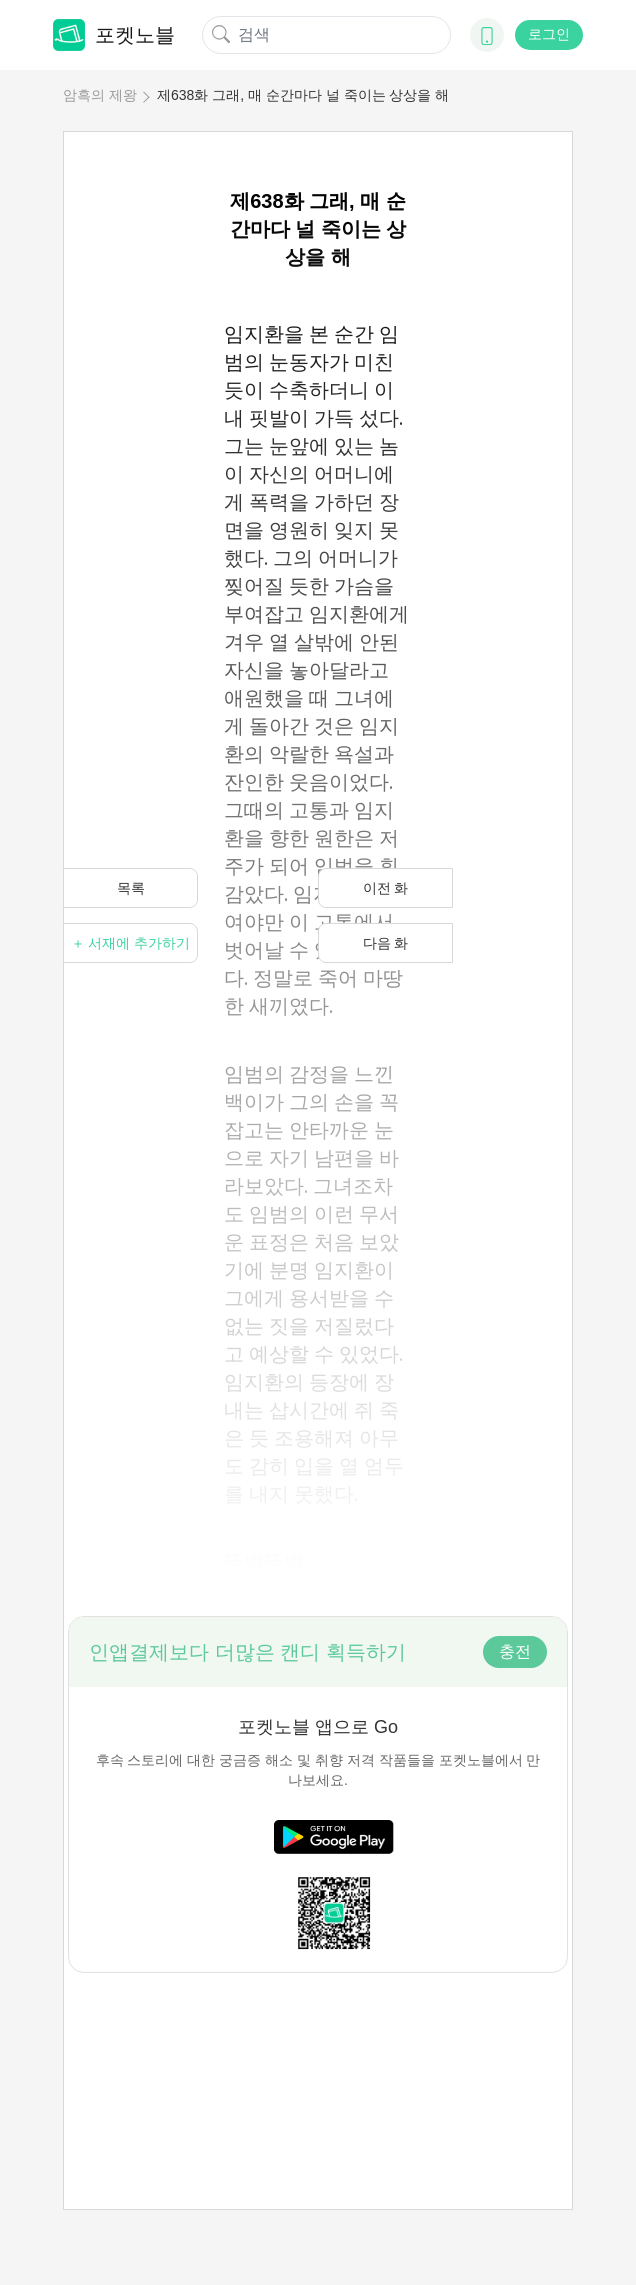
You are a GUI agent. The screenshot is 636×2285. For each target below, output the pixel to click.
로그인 (549, 34)
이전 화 (386, 888)
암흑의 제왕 (100, 95)
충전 (515, 1651)
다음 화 (386, 943)
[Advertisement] (318, 2048)
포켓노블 (114, 35)
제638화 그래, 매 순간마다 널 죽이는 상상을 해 (303, 95)
